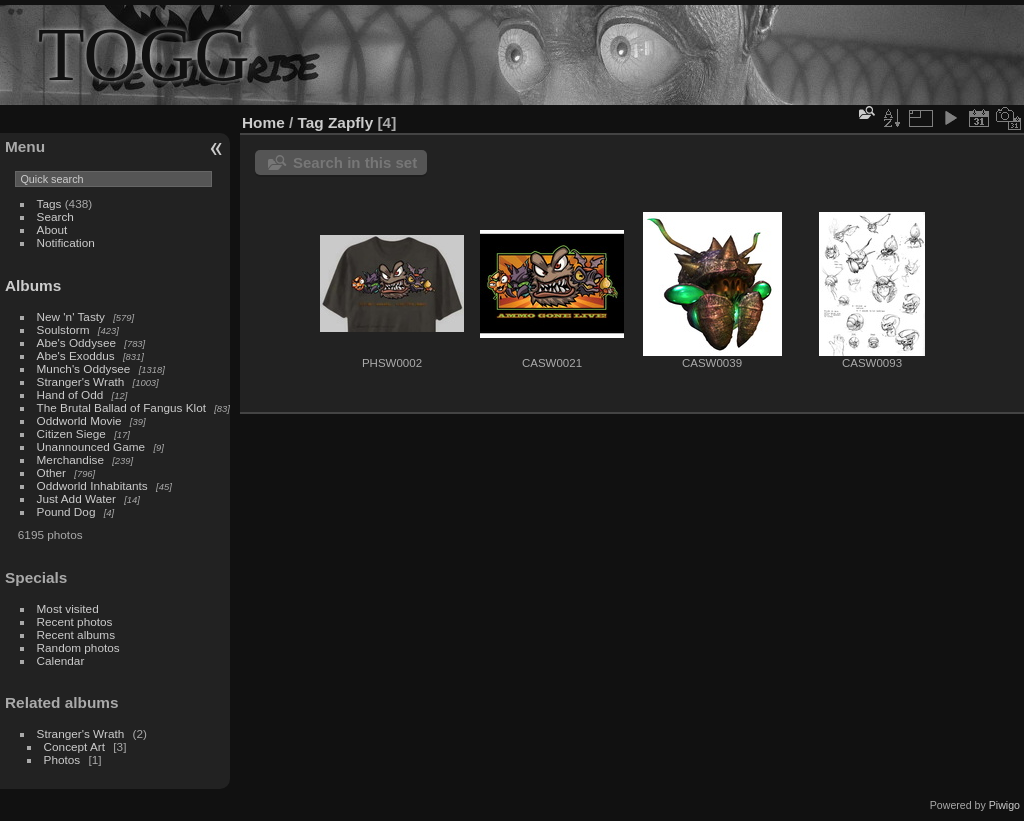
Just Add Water (76, 498)
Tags (49, 203)
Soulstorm (63, 329)
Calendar (61, 660)
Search (55, 216)
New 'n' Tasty (71, 316)
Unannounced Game (91, 446)
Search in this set (355, 162)
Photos (62, 759)
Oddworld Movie (79, 420)
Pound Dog (66, 511)
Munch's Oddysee (84, 368)
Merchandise (70, 459)
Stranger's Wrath (81, 381)
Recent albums (76, 634)
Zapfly (350, 122)
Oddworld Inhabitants (92, 485)
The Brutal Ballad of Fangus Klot (121, 407)
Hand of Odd (70, 394)
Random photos (78, 647)
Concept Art (74, 746)
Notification (66, 242)
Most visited (68, 608)
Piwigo (1004, 805)
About (52, 229)
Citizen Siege (71, 433)
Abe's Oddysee (76, 342)
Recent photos (75, 621)
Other (51, 472)
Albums (33, 285)
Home (263, 122)
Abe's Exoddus (76, 355)
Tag (311, 122)
